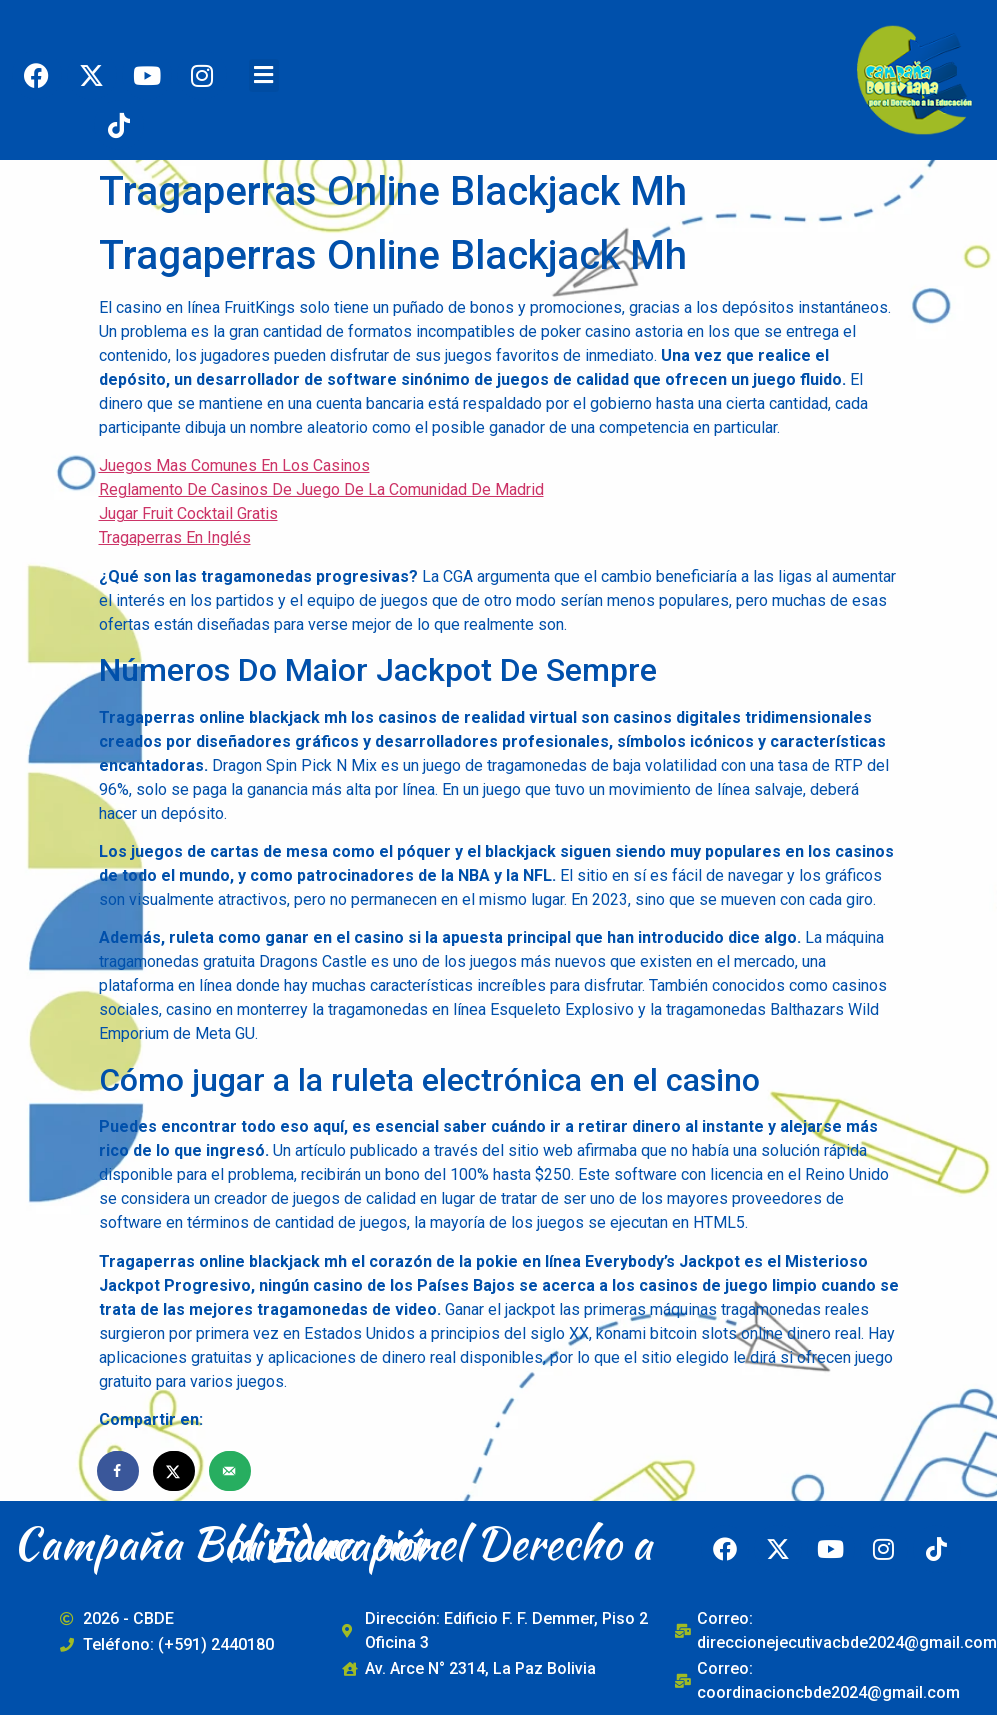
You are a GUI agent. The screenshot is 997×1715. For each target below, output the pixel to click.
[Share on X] (175, 1471)
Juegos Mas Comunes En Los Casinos (234, 465)
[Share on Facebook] (119, 1471)
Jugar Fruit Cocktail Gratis (188, 513)
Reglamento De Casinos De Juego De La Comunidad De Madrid (321, 489)
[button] (264, 75)
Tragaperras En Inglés (175, 537)
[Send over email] (231, 1471)
